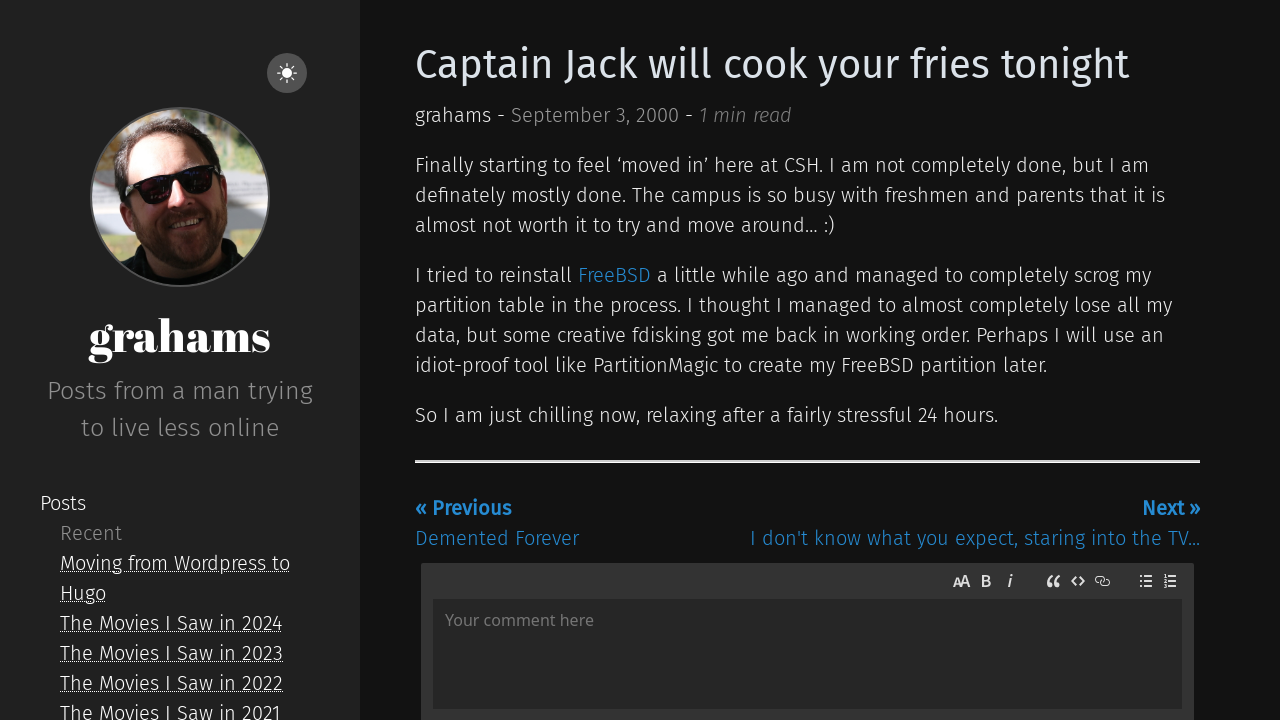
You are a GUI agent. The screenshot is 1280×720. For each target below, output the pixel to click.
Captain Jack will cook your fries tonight (772, 65)
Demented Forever (497, 523)
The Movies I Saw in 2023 (171, 653)
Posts (63, 503)
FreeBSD (614, 275)
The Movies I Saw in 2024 (171, 623)
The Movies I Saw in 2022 (171, 683)
